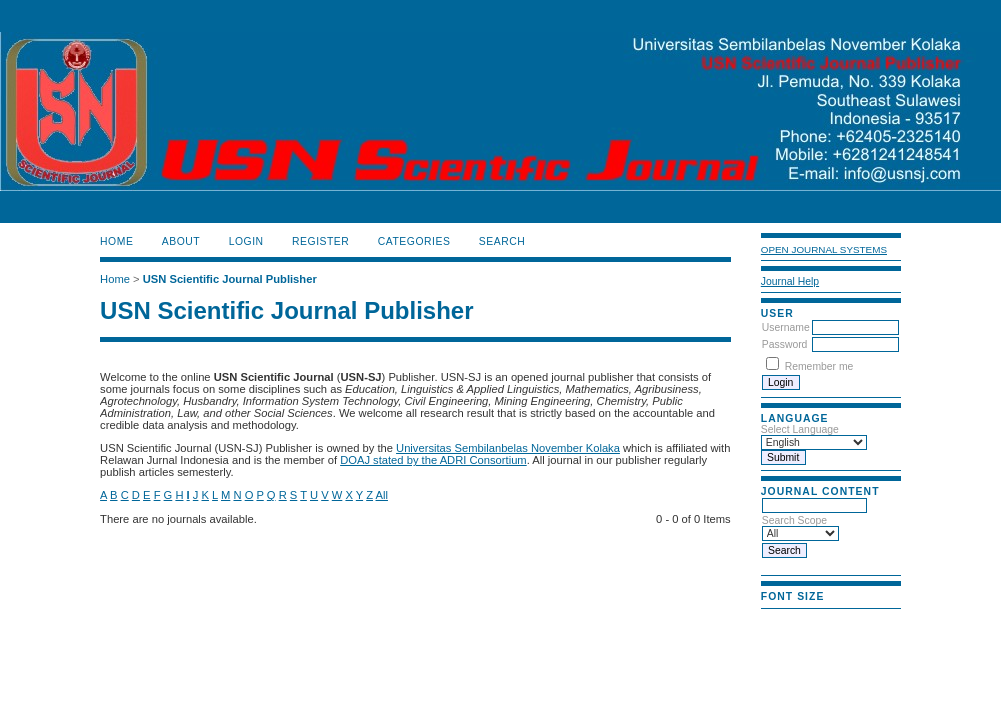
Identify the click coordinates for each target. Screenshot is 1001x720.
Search (502, 241)
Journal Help (790, 281)
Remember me (819, 366)
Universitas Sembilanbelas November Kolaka (508, 448)
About (181, 241)
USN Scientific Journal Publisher (230, 279)
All (382, 495)
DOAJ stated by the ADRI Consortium (433, 460)
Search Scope (800, 527)
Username (786, 327)
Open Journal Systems (824, 249)
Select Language (800, 429)
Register (320, 241)
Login (246, 241)
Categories (414, 241)
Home (116, 241)
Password (785, 344)
